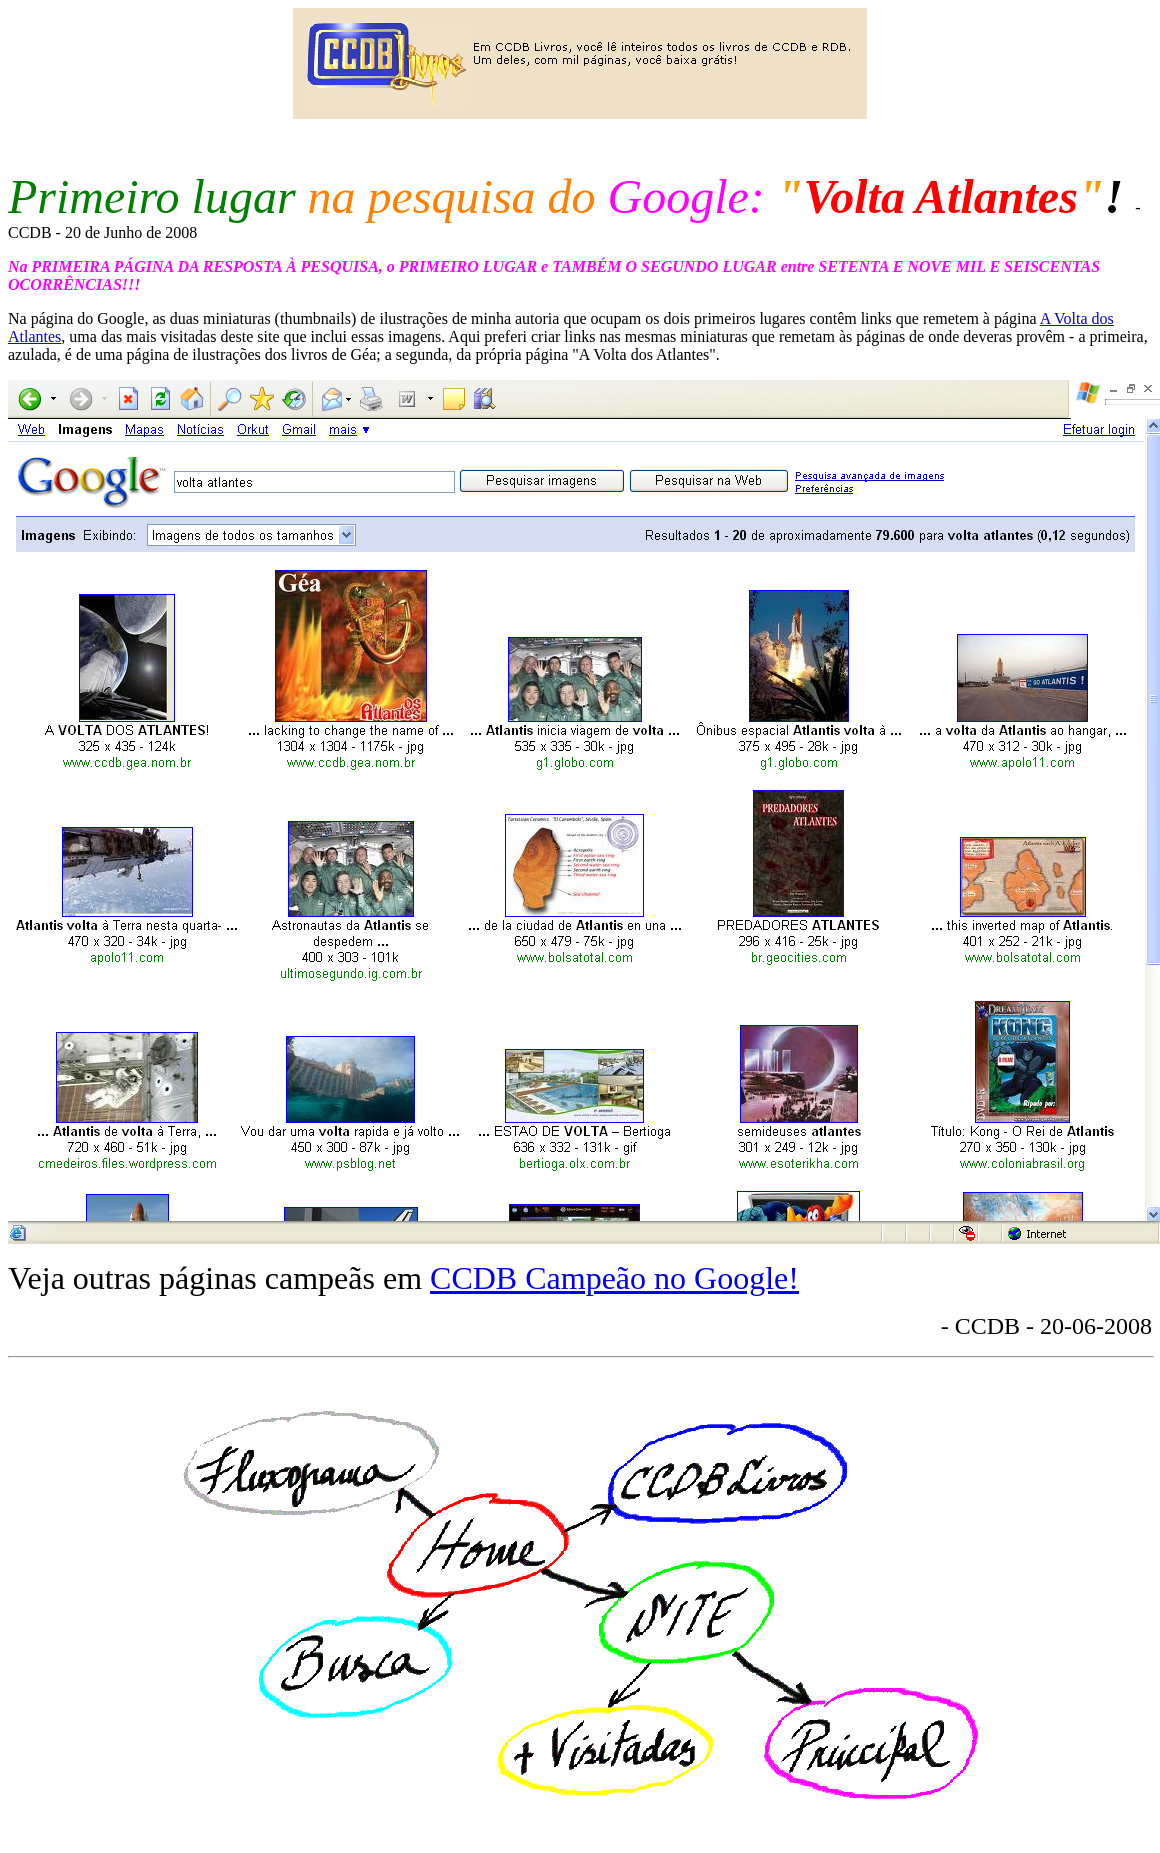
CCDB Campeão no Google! (614, 1278)
